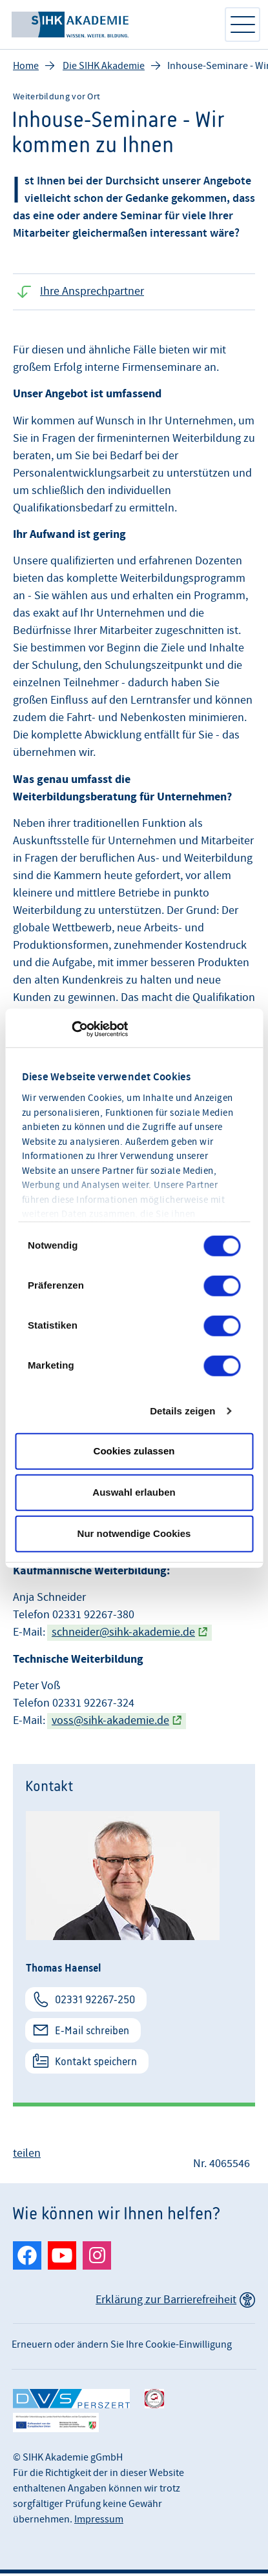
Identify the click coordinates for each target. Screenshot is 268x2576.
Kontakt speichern (96, 2063)
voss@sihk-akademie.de (110, 1723)
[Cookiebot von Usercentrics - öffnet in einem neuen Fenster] (71, 1029)
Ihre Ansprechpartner (92, 293)
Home (26, 68)
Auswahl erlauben (133, 1492)
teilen (27, 2155)
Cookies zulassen (134, 1450)
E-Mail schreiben (92, 2032)
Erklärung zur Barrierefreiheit (166, 2302)
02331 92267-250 (95, 2002)
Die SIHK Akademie (104, 68)
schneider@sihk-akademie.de (123, 1634)
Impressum (98, 2521)
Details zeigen (182, 1410)
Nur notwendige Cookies (134, 1533)
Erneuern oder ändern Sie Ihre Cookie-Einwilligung (122, 2347)
